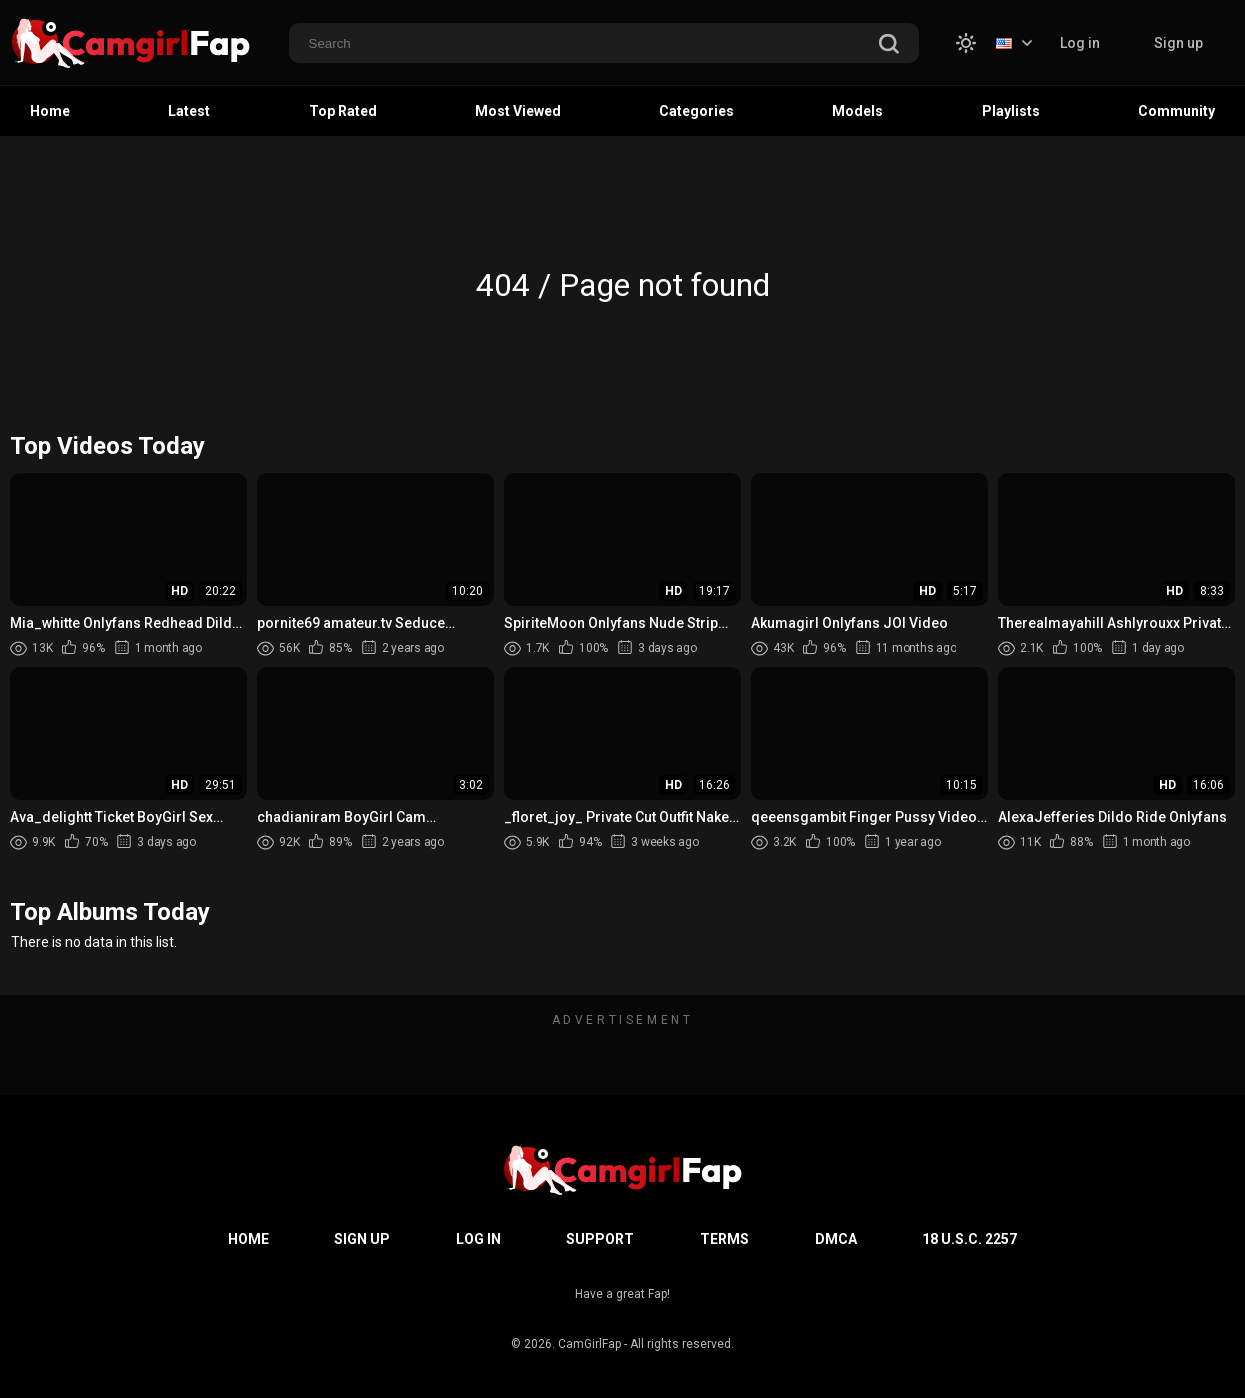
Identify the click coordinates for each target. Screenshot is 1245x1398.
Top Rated (343, 111)
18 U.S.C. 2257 (969, 1239)
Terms (724, 1239)
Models (857, 111)
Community (1176, 111)
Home (50, 111)
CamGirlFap (589, 1344)
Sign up (1178, 43)
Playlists (1011, 111)
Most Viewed (518, 111)
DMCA (836, 1239)
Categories (696, 111)
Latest (189, 111)
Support (600, 1239)
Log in (1080, 43)
